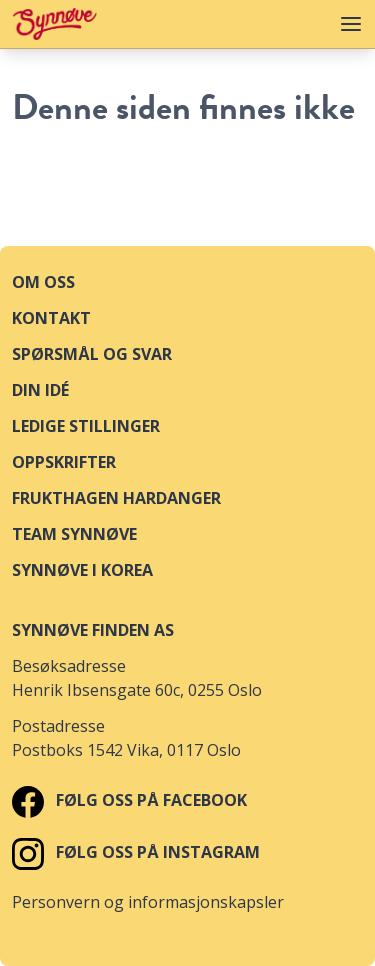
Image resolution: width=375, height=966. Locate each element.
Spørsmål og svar (92, 354)
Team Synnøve (74, 534)
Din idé (40, 390)
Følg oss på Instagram (136, 852)
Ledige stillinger (86, 426)
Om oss (43, 282)
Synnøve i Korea (82, 570)
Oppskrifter (64, 462)
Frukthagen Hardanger (116, 498)
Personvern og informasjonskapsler (148, 902)
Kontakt (51, 318)
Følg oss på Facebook (129, 800)
